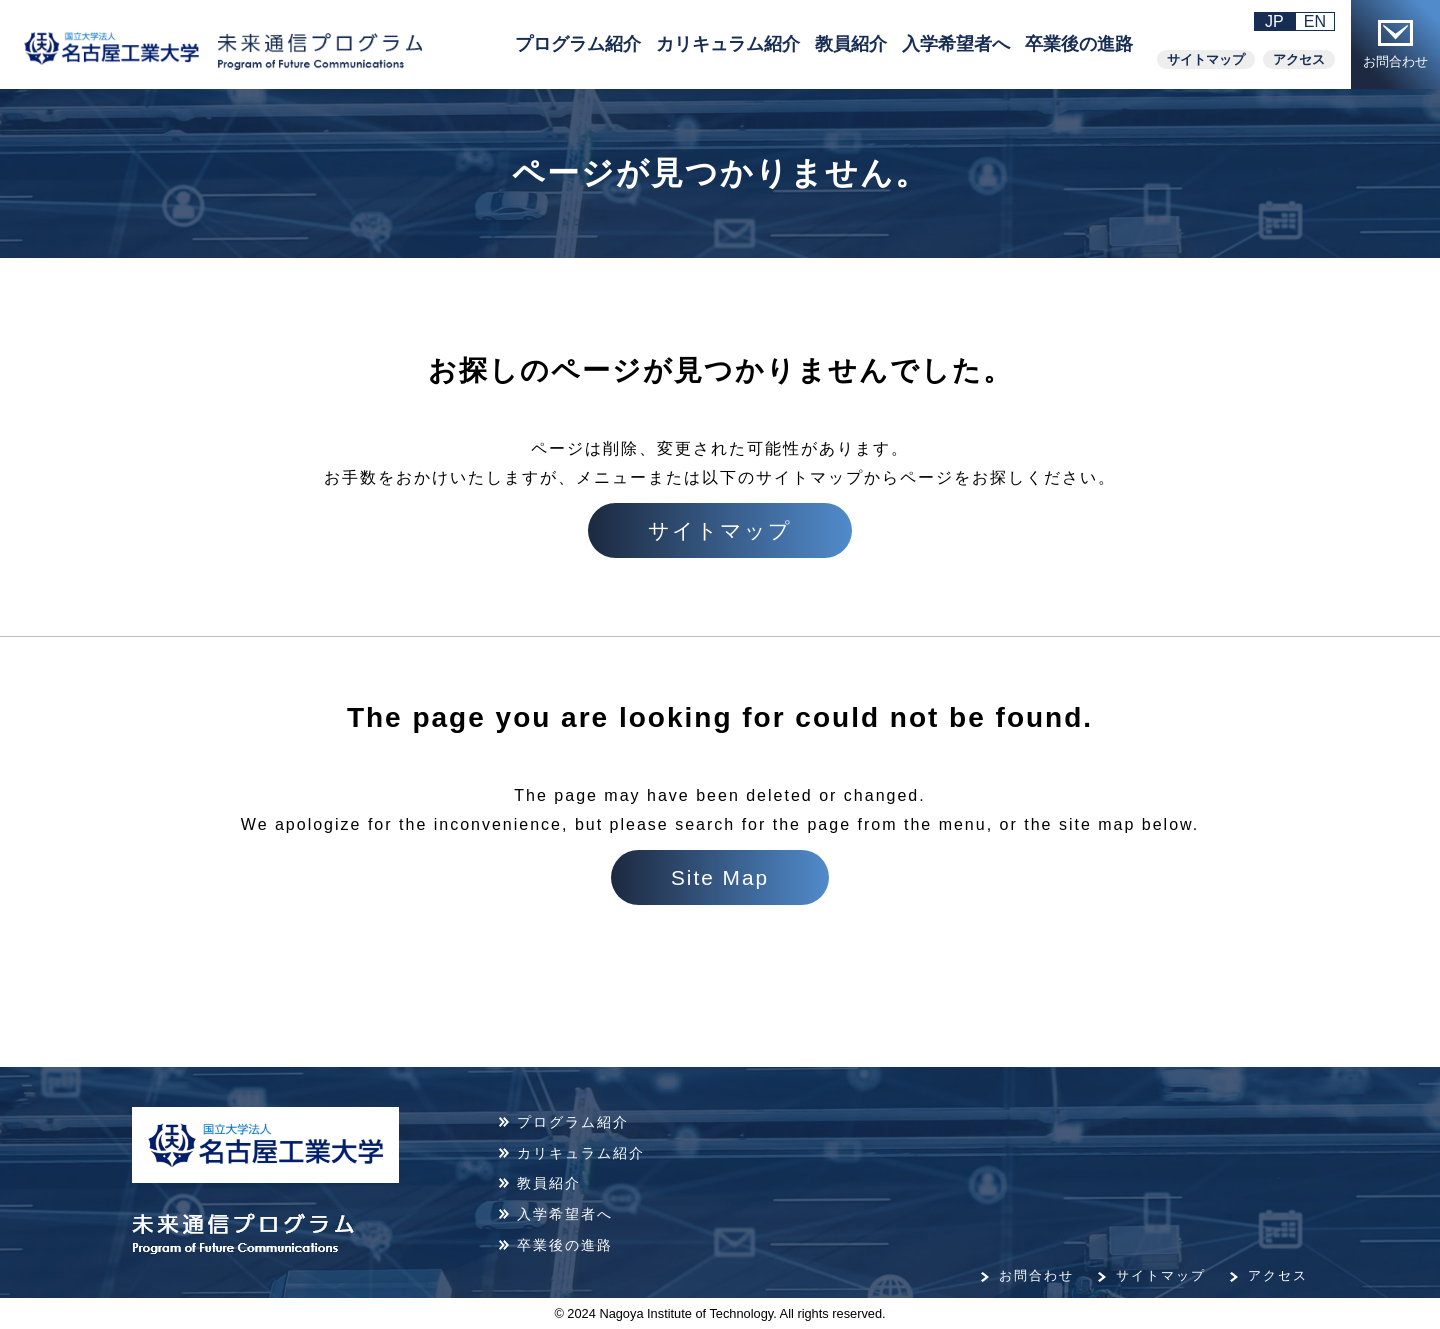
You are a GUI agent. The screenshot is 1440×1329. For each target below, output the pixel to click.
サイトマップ (1206, 59)
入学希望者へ (956, 44)
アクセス (1299, 59)
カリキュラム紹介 (728, 44)
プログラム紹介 (578, 44)
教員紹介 (851, 44)
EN (1315, 21)
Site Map (720, 877)
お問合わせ (1395, 44)
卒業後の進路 (1079, 44)
